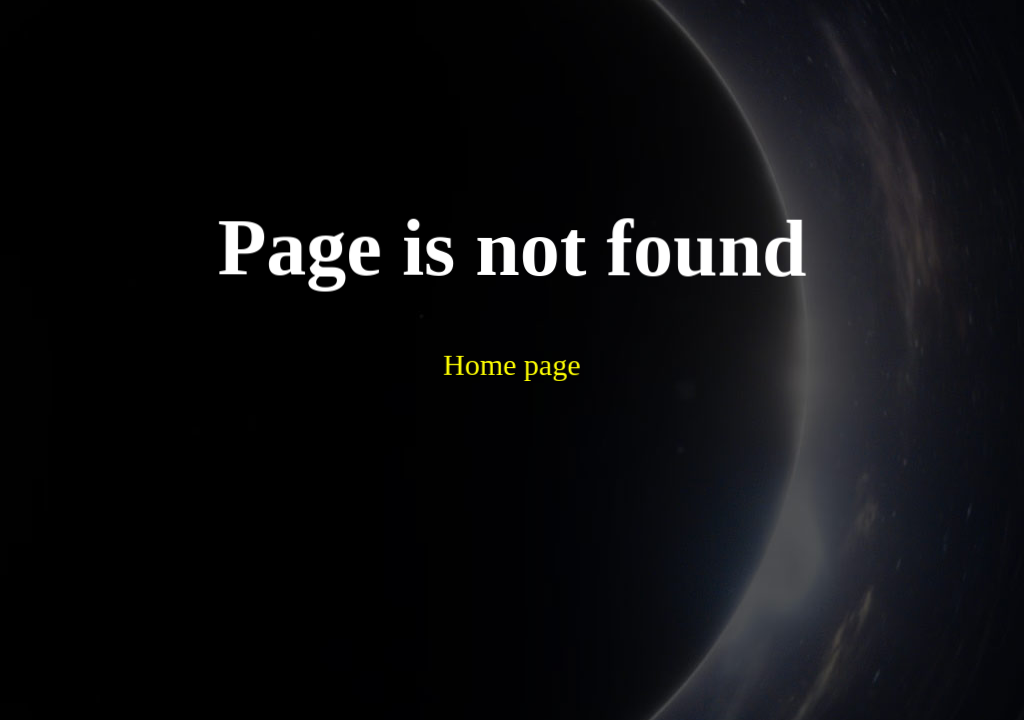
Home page (461, 308)
